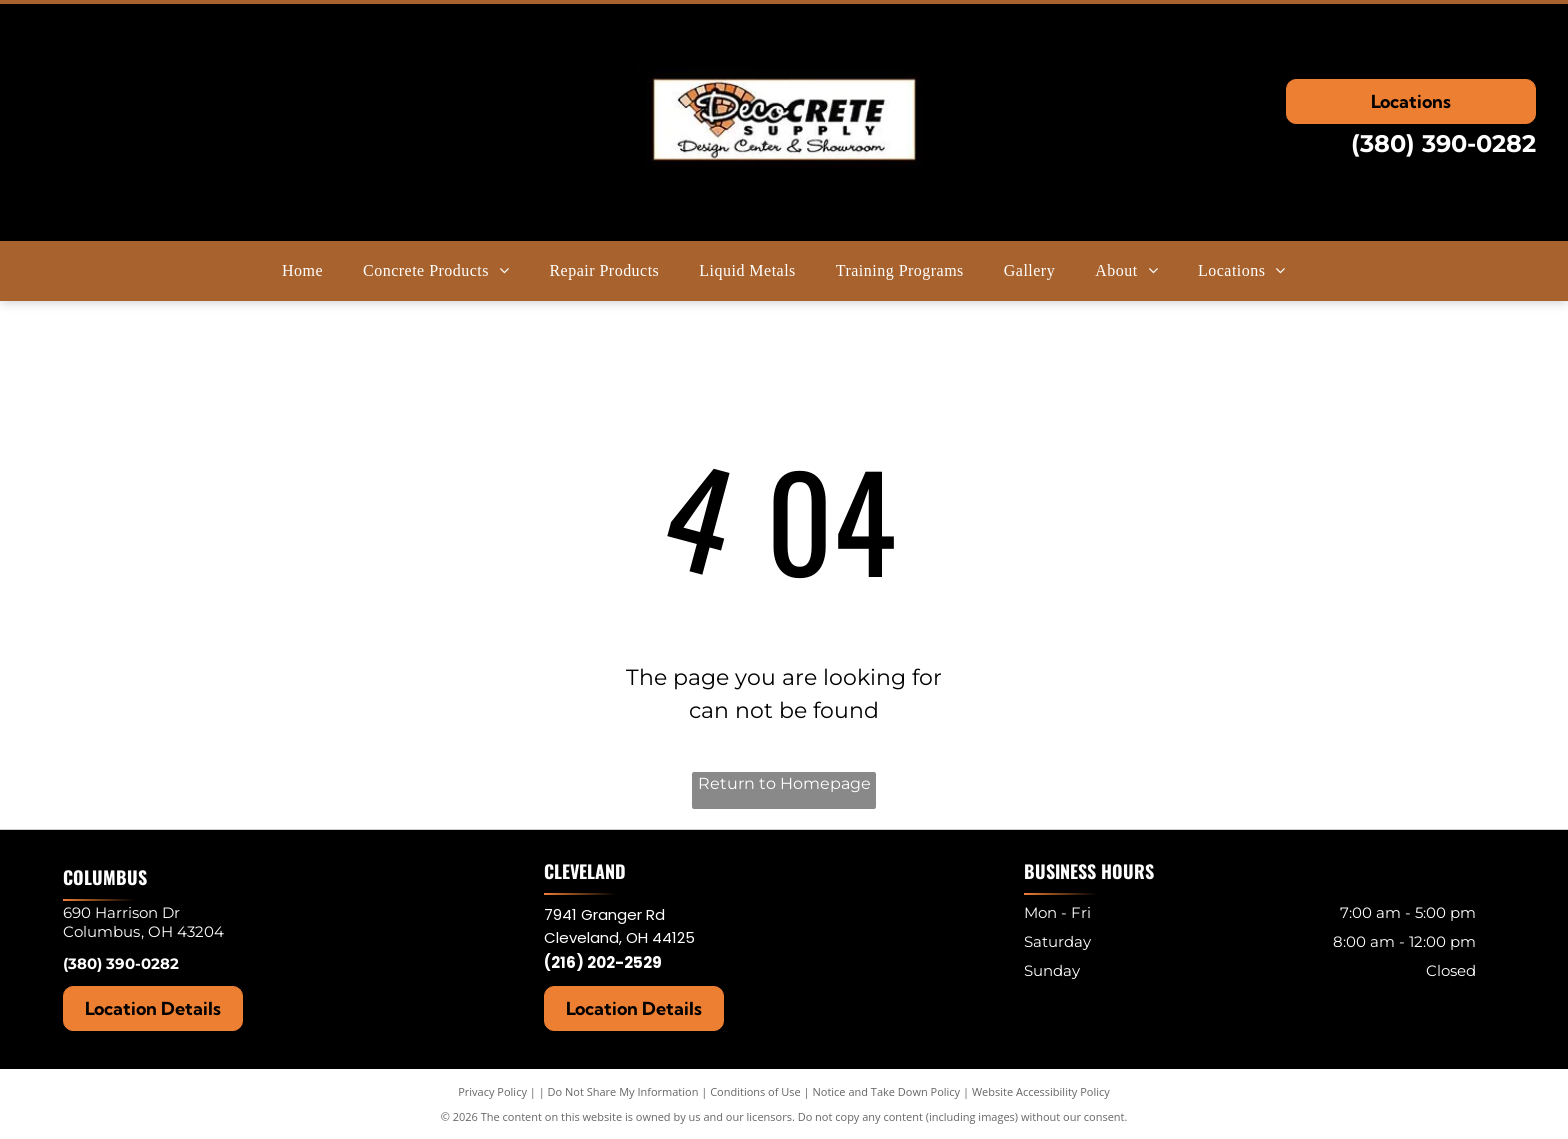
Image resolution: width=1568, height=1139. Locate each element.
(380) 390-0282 (1443, 143)
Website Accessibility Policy (1041, 1091)
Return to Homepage (784, 783)
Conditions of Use (755, 1091)
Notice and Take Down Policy (887, 1091)
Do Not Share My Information (623, 1091)
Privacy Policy (492, 1091)
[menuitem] (302, 271)
